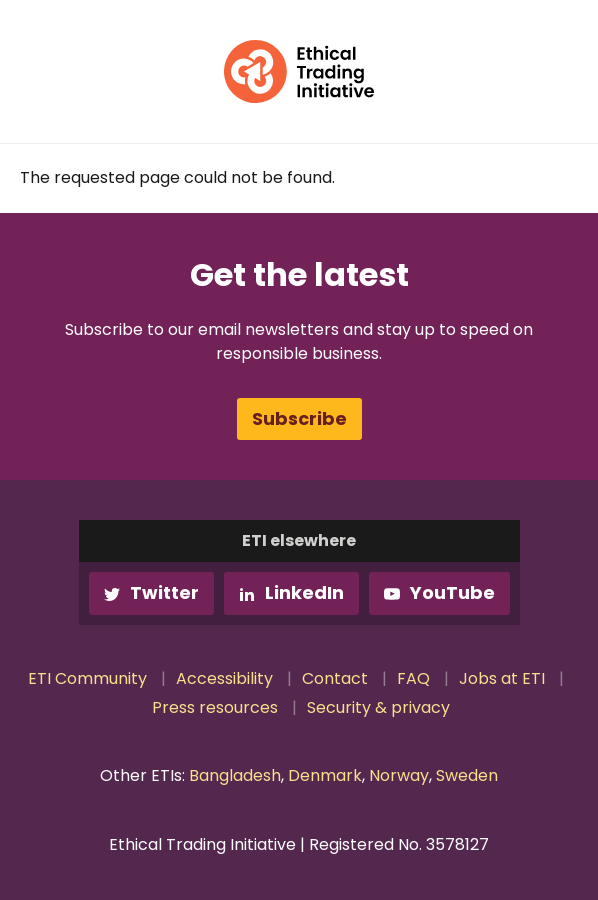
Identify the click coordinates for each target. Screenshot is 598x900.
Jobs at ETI (502, 678)
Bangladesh (235, 775)
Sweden (467, 775)
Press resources (215, 707)
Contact (335, 678)
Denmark (325, 775)
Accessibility (224, 678)
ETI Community (87, 678)
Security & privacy (378, 707)
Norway (399, 775)
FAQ (413, 678)
